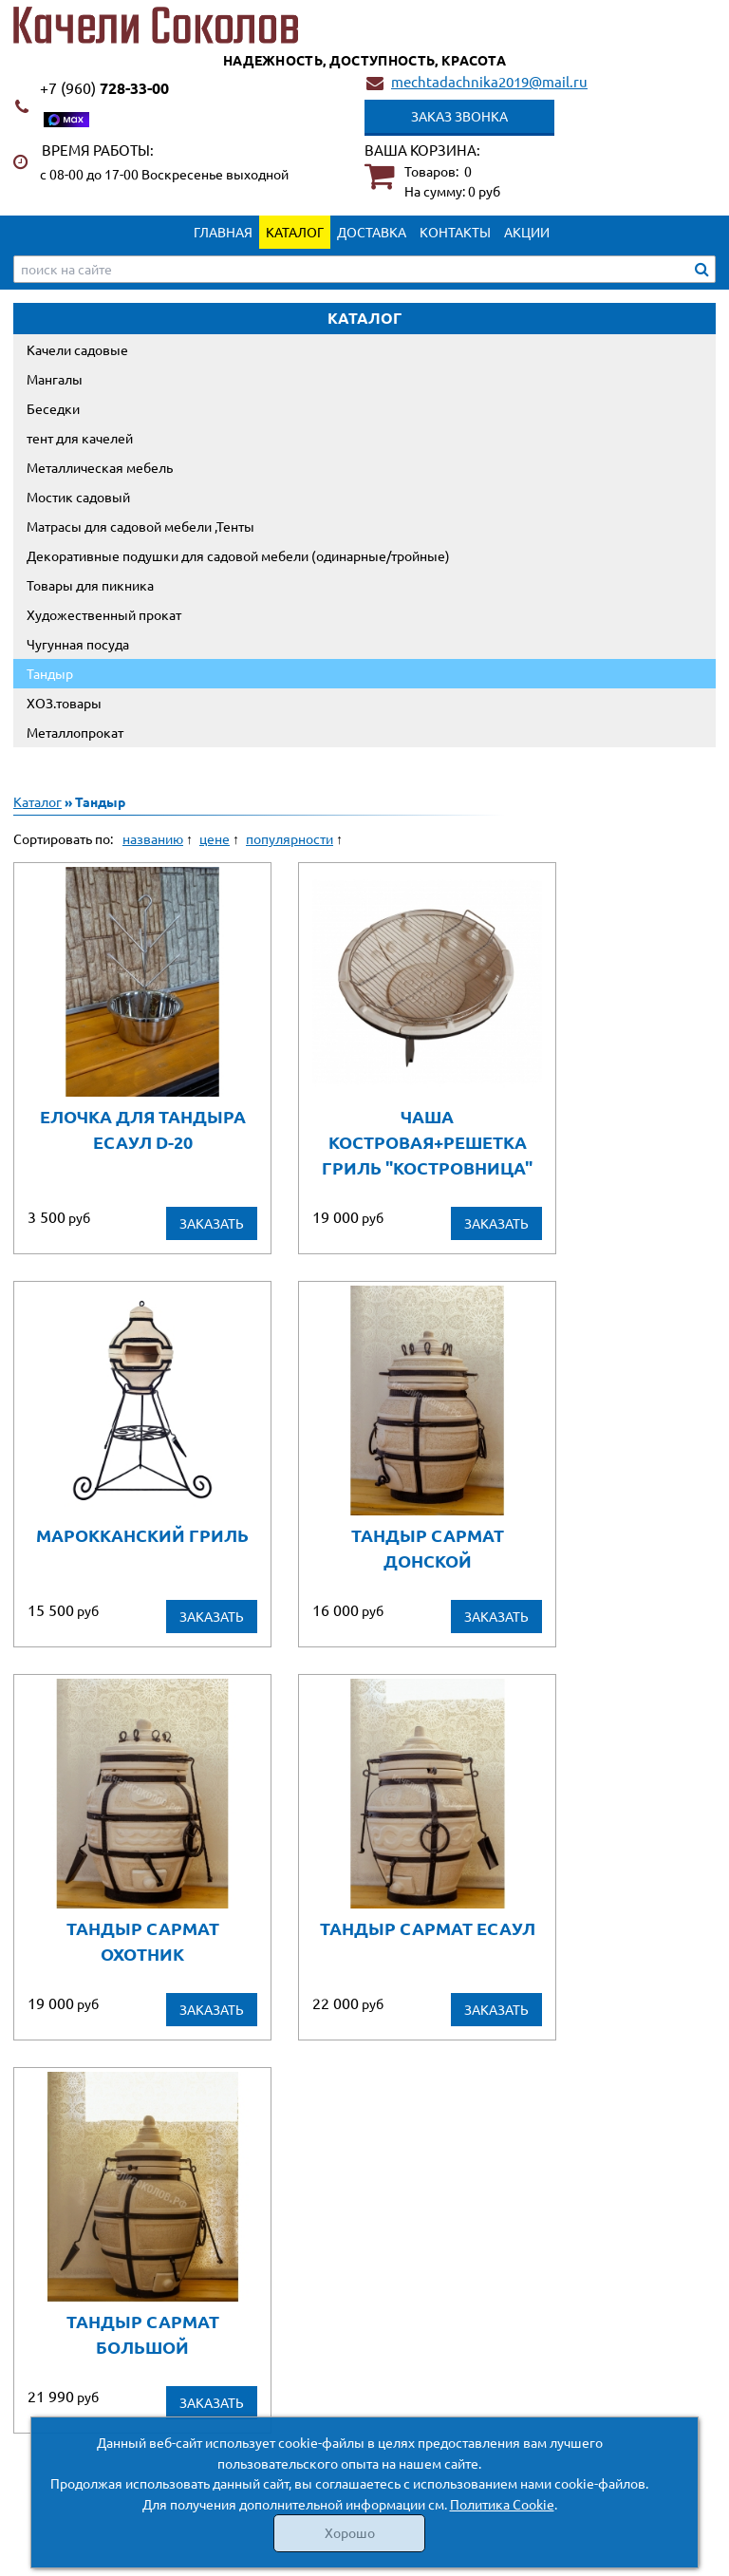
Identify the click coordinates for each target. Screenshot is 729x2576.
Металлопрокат (75, 732)
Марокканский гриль (142, 1535)
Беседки (53, 408)
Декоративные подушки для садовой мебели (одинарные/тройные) (238, 555)
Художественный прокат (104, 614)
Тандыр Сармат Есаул (427, 1928)
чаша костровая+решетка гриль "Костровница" (427, 1141)
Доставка (371, 231)
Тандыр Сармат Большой (142, 2334)
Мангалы (55, 378)
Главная (223, 231)
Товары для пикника (90, 584)
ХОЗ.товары (64, 702)
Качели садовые (77, 349)
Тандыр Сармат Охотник (142, 1941)
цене (214, 838)
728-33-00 (104, 88)
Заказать (211, 1223)
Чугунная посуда (78, 643)
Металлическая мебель (100, 467)
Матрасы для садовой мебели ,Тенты (140, 526)
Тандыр (50, 673)
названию (152, 838)
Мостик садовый (78, 496)
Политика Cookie (502, 2503)
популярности (289, 838)
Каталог (295, 231)
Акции (527, 231)
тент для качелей (80, 437)
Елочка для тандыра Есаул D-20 (143, 1129)
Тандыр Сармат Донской (427, 1547)
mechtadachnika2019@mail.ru (489, 81)
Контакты (455, 231)
